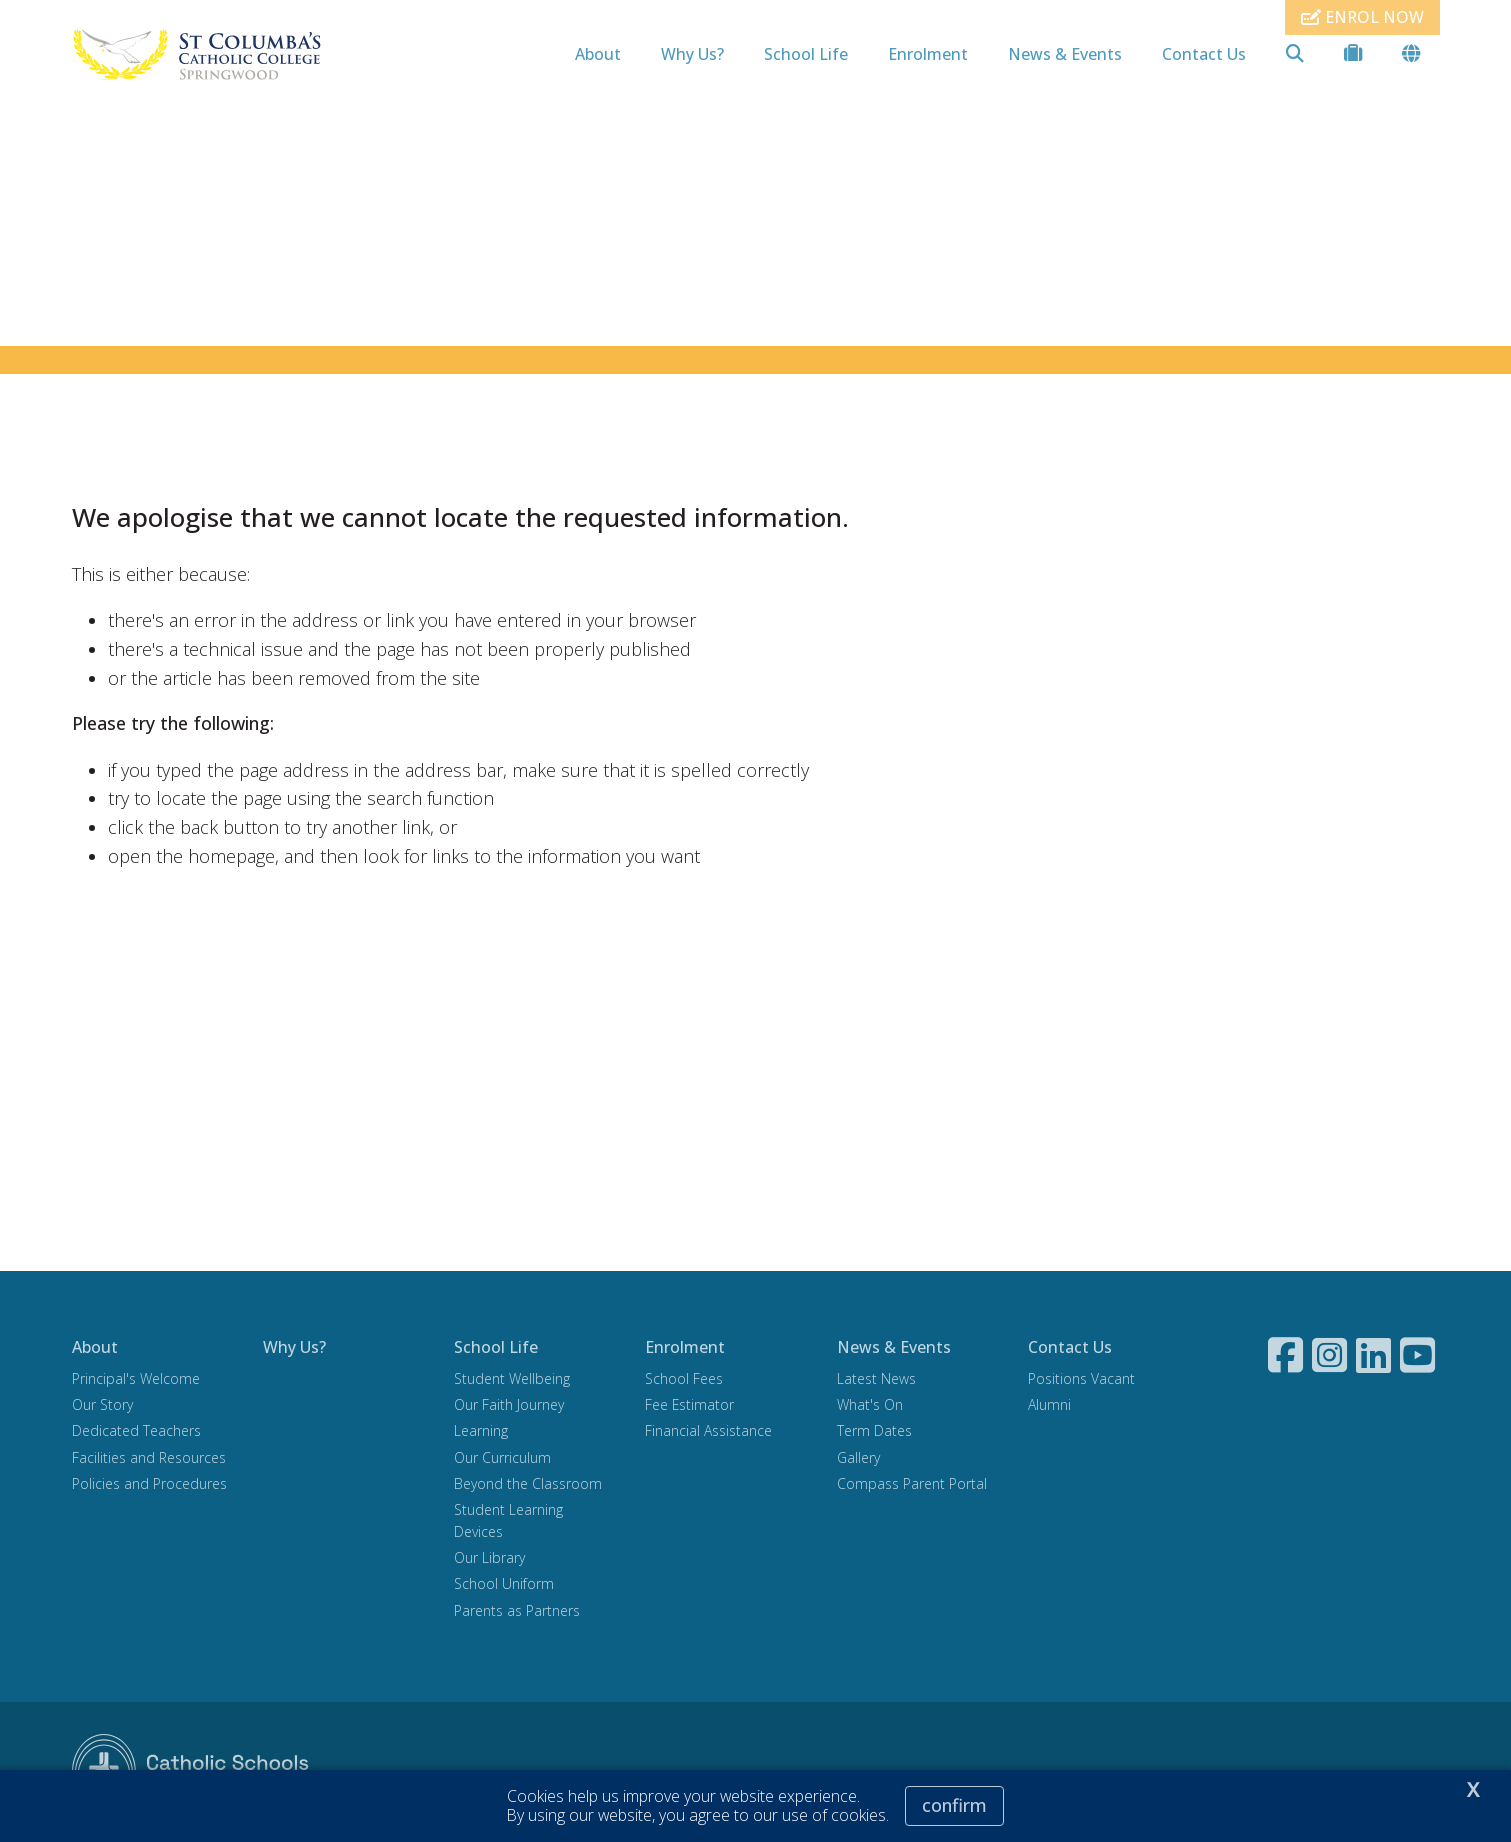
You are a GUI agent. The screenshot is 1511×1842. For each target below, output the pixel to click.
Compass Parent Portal (912, 1485)
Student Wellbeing (512, 1381)
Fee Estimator (689, 1407)
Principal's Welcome (136, 1381)
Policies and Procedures (149, 1485)
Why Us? (692, 54)
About (598, 54)
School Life (806, 54)
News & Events (1065, 54)
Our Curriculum (502, 1459)
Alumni (1049, 1407)
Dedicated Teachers (136, 1433)
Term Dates (874, 1433)
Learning (481, 1433)
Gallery (858, 1459)
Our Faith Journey (509, 1407)
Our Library (489, 1560)
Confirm (954, 1805)
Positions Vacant (1081, 1381)
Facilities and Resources (149, 1459)
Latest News (876, 1381)
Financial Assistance (708, 1433)
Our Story (102, 1407)
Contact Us (1204, 54)
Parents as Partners (517, 1612)
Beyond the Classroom (528, 1485)
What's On (870, 1407)
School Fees (684, 1381)
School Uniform (504, 1586)
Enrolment (928, 54)
